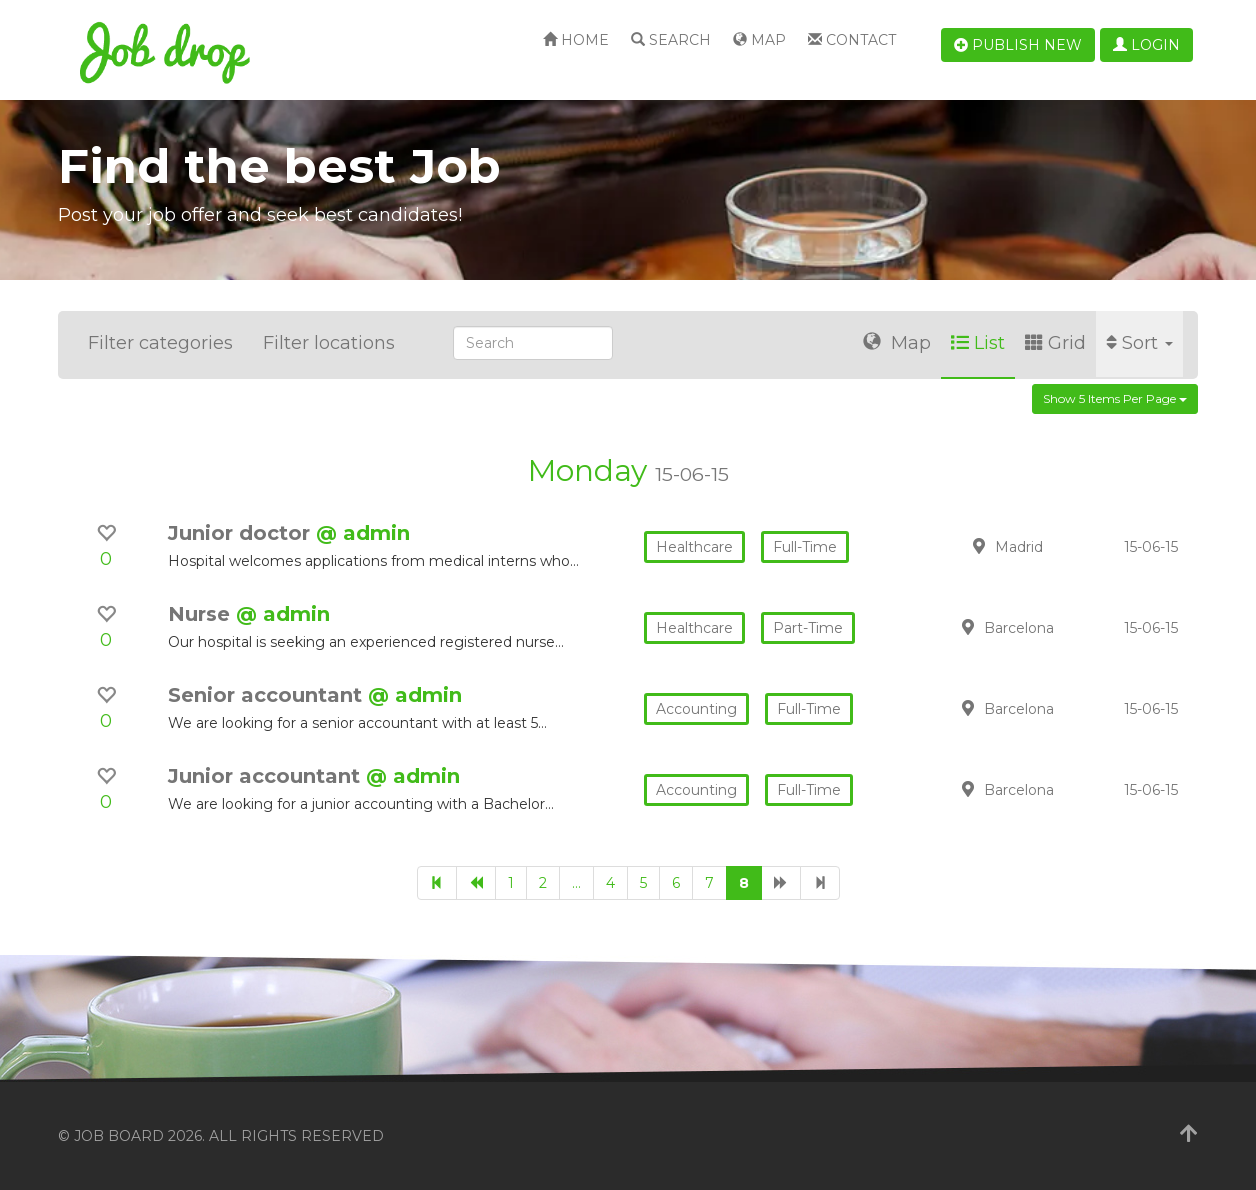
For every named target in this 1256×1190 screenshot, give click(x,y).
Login (1146, 45)
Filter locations (329, 343)
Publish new (1018, 45)
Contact (852, 40)
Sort (1139, 343)
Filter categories (160, 343)
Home (576, 40)
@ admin (363, 533)
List (978, 343)
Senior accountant (268, 695)
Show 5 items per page (1115, 398)
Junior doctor (242, 533)
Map (759, 40)
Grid (1055, 343)
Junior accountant (267, 776)
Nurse (202, 614)
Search (671, 40)
